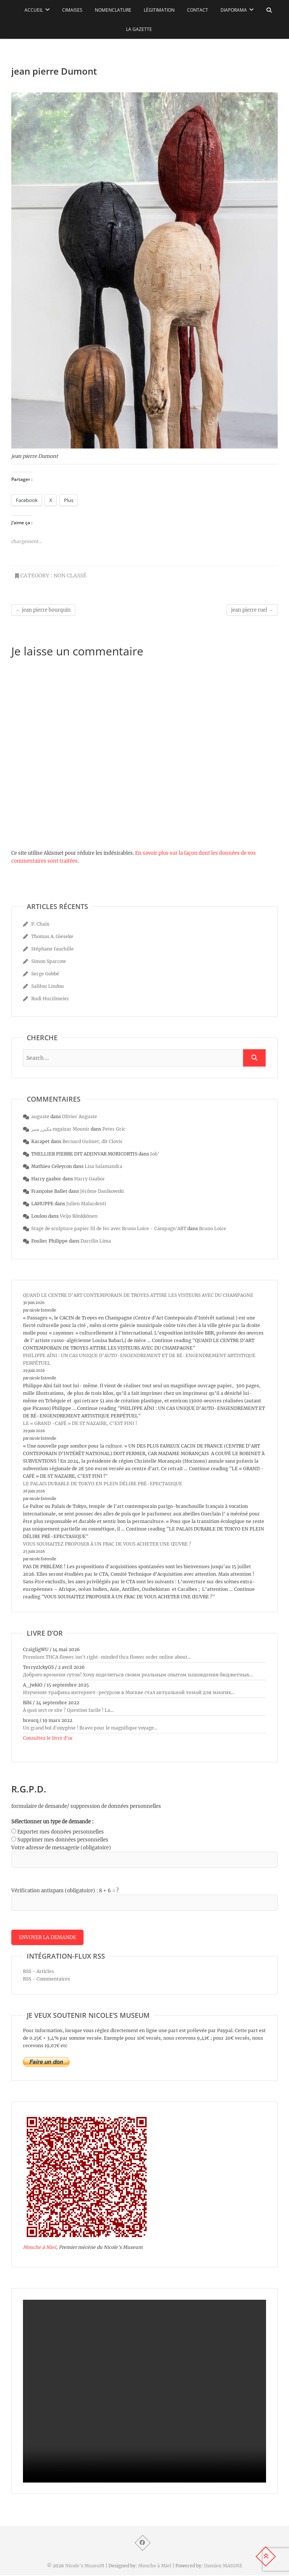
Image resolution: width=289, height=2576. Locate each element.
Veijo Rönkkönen (78, 1216)
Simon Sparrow (48, 961)
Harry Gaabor (89, 1179)
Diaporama (234, 10)
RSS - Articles (38, 1971)
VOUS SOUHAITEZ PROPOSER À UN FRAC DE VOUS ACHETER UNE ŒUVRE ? (107, 1544)
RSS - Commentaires (46, 1979)
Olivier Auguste (79, 1116)
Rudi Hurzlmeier (50, 998)
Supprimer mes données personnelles (62, 1840)
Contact (197, 10)
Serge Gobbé (45, 974)
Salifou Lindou (47, 986)
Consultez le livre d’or (48, 1738)
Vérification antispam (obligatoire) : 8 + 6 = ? (65, 1890)
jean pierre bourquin (43, 610)
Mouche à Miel (39, 2247)
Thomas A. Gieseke (52, 936)
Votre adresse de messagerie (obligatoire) (61, 1847)
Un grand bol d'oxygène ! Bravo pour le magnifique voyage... (90, 1728)
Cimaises (72, 10)
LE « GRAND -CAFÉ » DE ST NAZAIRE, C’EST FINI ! (80, 1423)
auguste (40, 1116)
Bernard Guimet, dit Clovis (92, 1141)
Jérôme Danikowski (102, 1191)
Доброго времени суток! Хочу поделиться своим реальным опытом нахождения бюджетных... (137, 1675)
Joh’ (155, 1154)
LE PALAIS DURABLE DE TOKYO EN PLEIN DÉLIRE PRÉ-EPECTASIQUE (102, 1483)
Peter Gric (113, 1129)
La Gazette (139, 29)
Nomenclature (113, 10)
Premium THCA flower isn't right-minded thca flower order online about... (107, 1657)
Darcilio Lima (96, 1241)
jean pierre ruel (252, 610)
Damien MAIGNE (223, 2566)
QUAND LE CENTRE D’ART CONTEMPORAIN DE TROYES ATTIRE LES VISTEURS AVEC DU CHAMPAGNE (138, 1295)
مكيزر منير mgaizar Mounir (60, 1129)
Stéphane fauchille (52, 949)
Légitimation (159, 10)
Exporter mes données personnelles (60, 1832)
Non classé (70, 575)
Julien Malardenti (86, 1203)
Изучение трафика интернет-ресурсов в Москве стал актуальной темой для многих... (128, 1692)
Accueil (33, 10)
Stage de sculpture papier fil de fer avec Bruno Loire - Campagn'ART (108, 1228)
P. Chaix (40, 924)
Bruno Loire (212, 1228)
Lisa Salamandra (103, 1166)
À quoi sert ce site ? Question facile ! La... (68, 1710)
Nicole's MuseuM (84, 2566)
